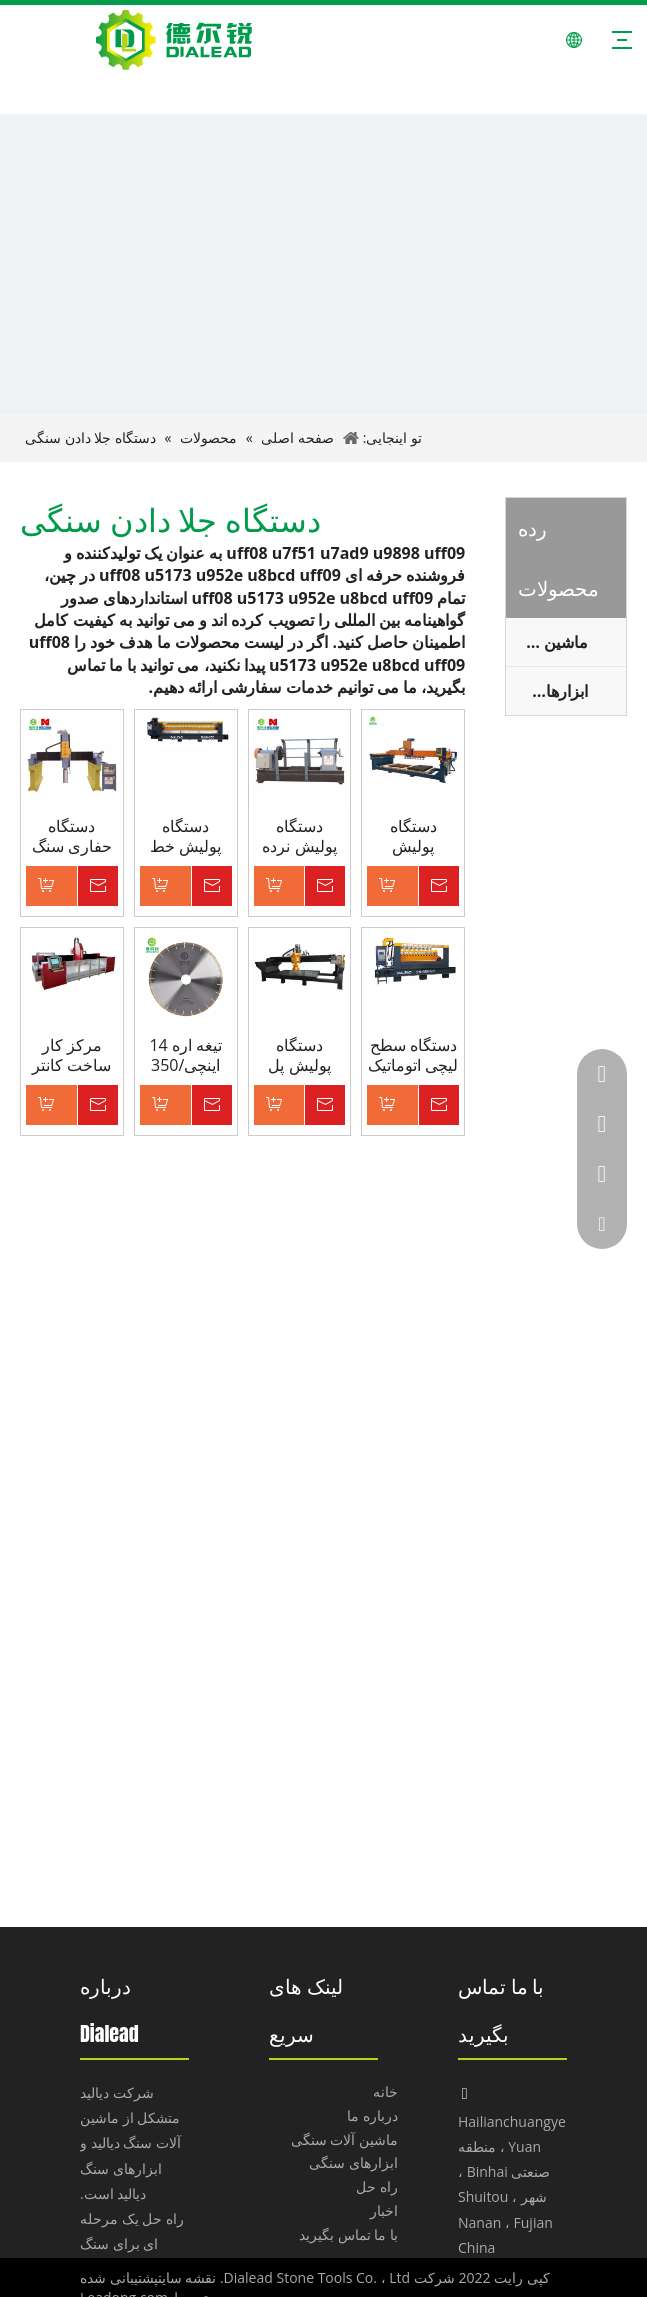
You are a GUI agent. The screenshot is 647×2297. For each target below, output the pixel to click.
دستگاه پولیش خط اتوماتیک (185, 836)
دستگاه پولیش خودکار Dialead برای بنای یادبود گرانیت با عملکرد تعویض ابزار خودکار (413, 836)
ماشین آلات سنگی (344, 2139)
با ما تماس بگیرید (348, 2234)
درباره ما (372, 2115)
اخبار (384, 2210)
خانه (385, 2091)
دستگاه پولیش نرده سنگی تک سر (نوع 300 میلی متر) (299, 836)
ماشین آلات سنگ (547, 642)
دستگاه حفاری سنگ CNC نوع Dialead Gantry (72, 836)
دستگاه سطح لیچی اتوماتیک (413, 1055)
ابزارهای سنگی (547, 691)
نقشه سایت (187, 2277)
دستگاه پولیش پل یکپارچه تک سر (299, 1055)
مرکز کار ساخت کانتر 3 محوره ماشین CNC (72, 1055)
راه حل (377, 2186)
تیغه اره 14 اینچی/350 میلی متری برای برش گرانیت (185, 1055)
